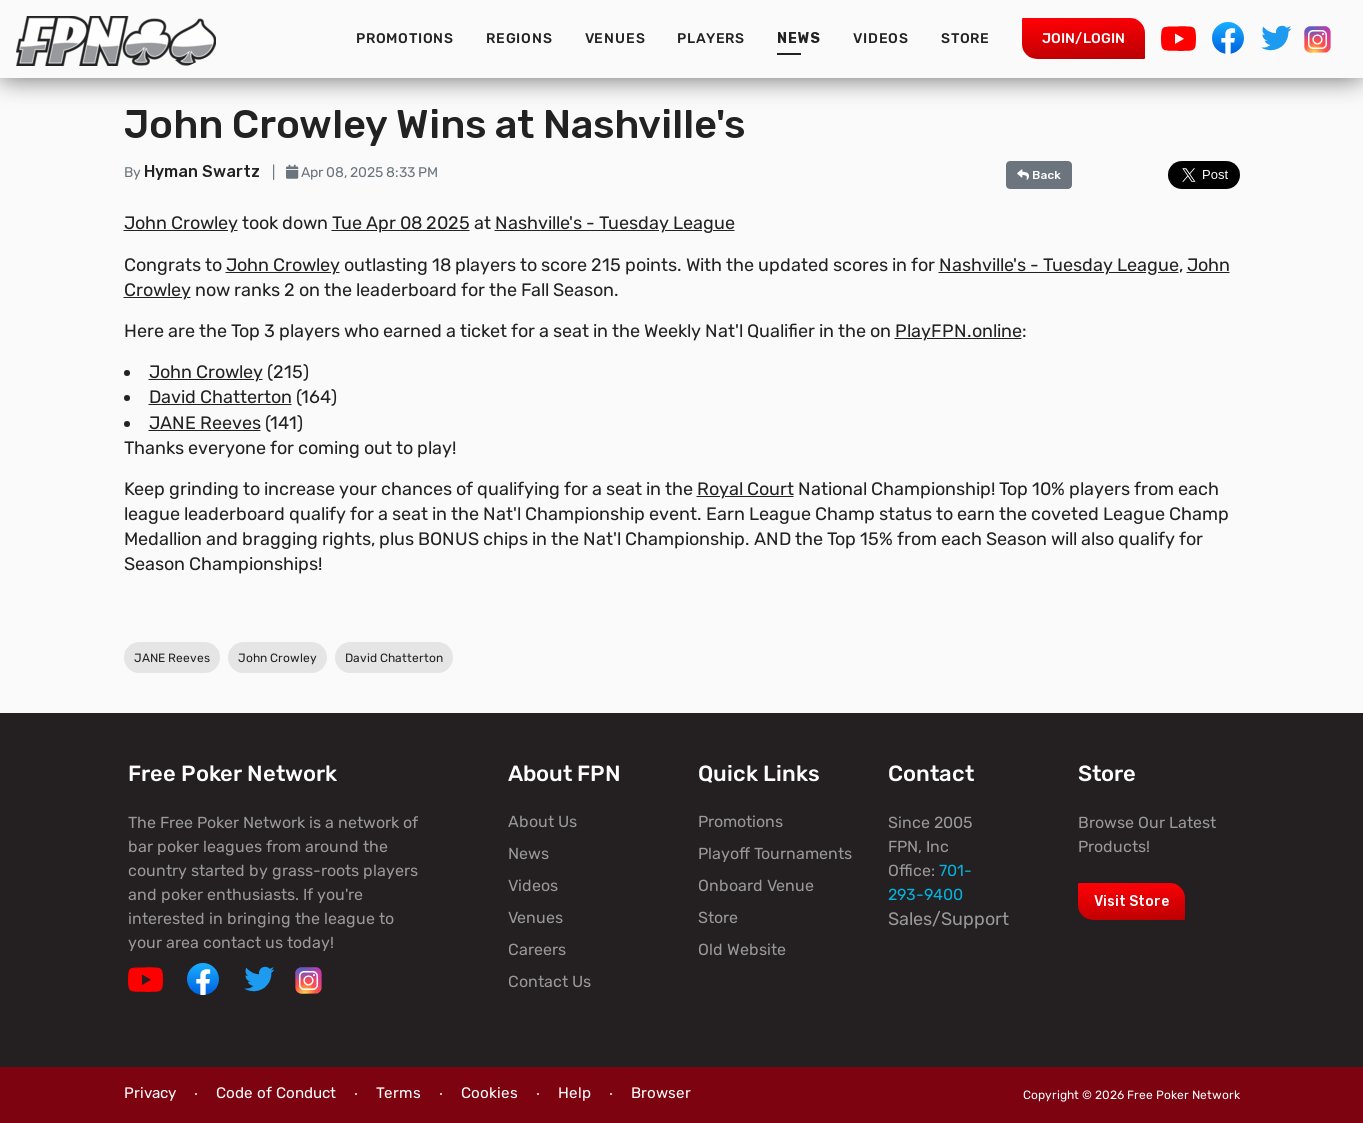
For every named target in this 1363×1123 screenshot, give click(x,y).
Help (574, 1093)
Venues (615, 38)
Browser (661, 1093)
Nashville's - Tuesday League (615, 223)
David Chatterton (220, 397)
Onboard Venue (756, 885)
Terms (398, 1093)
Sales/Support (948, 919)
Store (965, 38)
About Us (542, 821)
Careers (537, 949)
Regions (519, 38)
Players (711, 38)
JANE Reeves (205, 423)
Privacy (150, 1093)
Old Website (742, 949)
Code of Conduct (276, 1093)
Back (1039, 175)
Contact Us (549, 981)
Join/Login (1083, 38)
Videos (881, 38)
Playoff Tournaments (775, 853)
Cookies (489, 1093)
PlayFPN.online (958, 331)
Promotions (405, 38)
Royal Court (745, 489)
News (799, 38)
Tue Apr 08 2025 (401, 223)
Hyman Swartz (204, 171)
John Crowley (181, 223)
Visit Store (1131, 901)
